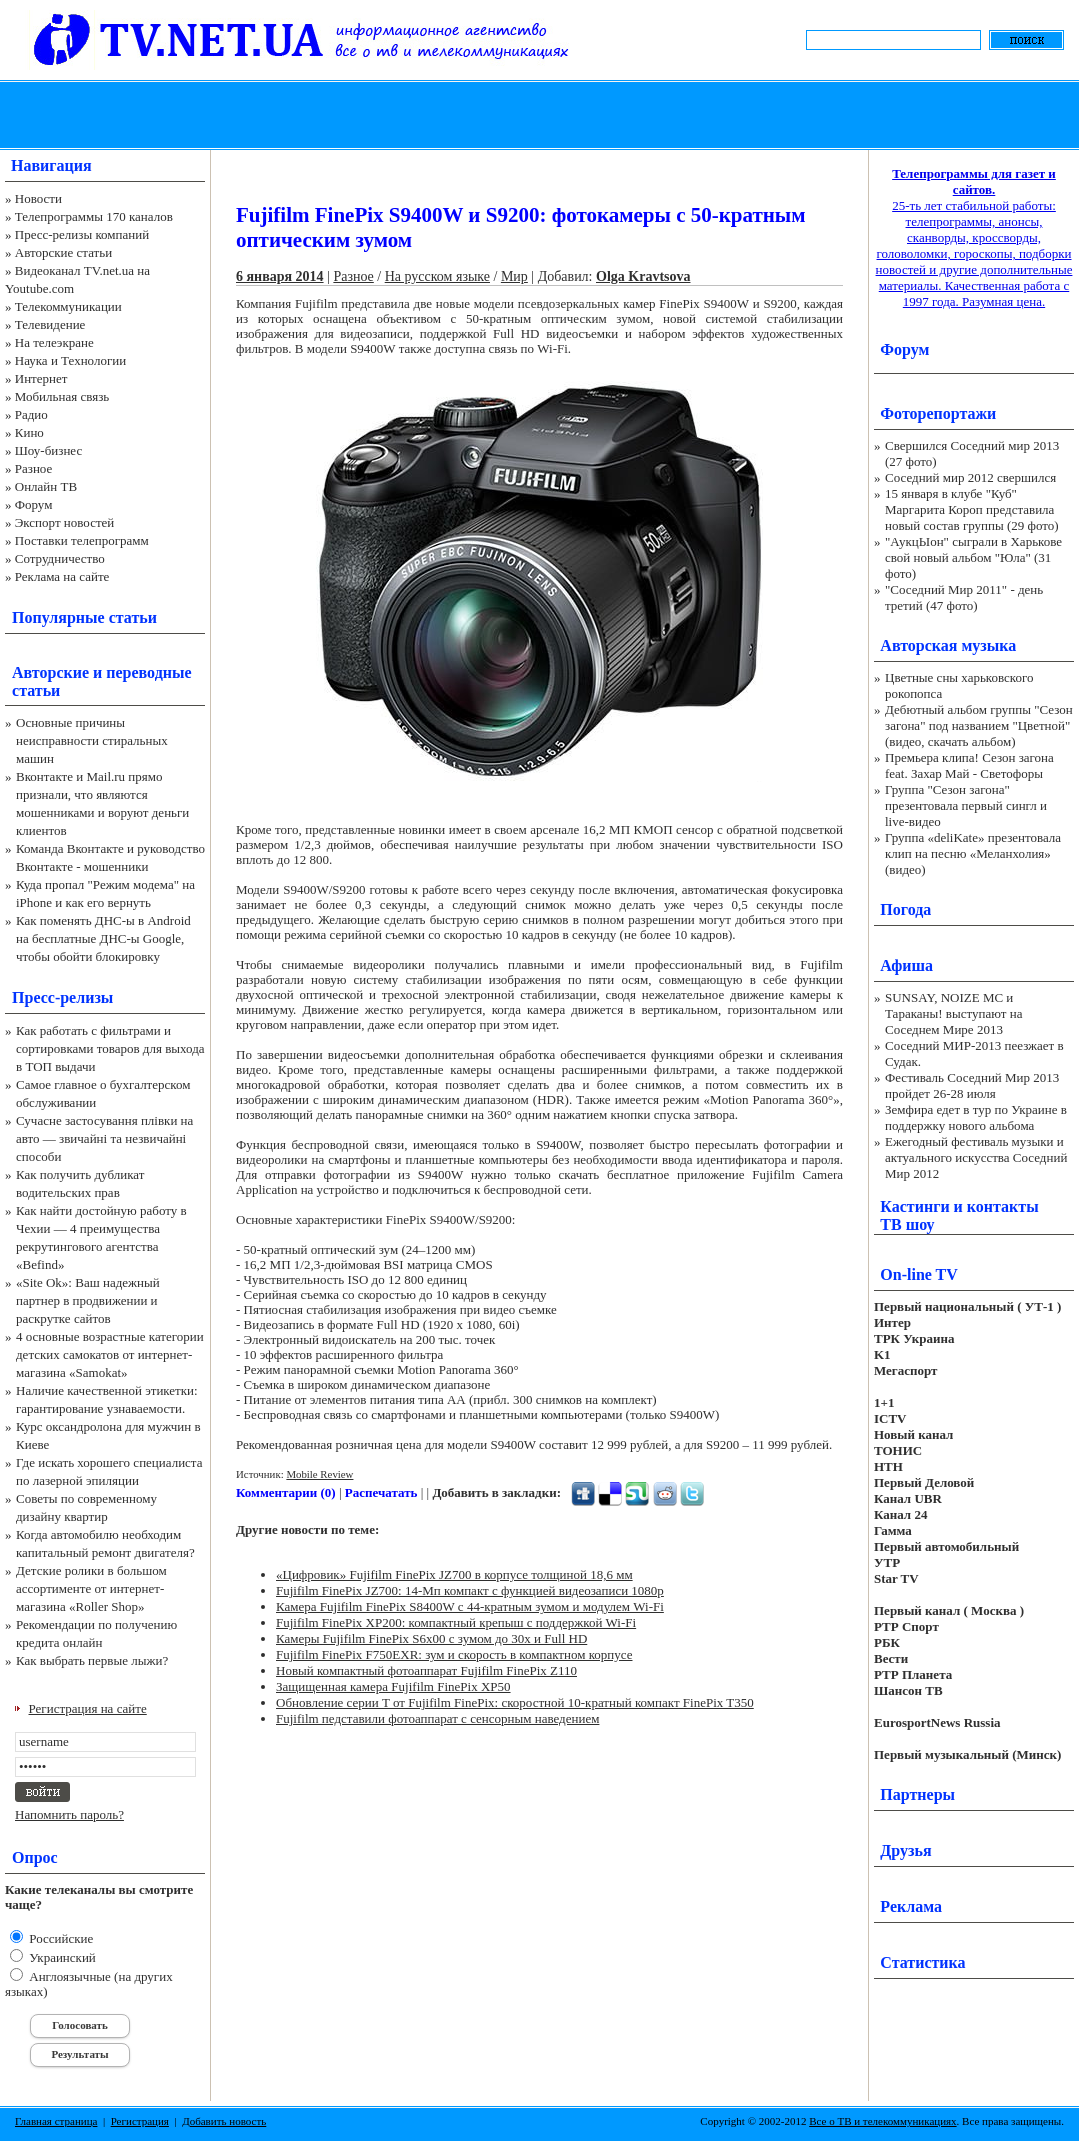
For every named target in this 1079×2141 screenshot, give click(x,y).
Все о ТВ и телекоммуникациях (882, 2121)
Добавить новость (224, 2121)
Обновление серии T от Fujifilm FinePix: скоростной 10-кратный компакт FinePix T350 (515, 1702)
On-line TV (919, 1274)
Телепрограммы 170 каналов (94, 216)
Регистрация (140, 2121)
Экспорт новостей (65, 522)
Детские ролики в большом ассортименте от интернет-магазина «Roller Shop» (91, 1588)
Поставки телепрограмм (82, 540)
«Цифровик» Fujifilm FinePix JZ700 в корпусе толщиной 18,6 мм (454, 1574)
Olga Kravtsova (643, 276)
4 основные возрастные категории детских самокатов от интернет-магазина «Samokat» (110, 1354)
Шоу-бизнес (48, 450)
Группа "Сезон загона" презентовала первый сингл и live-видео (966, 805)
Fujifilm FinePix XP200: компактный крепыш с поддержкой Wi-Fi (456, 1622)
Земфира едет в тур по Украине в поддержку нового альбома (976, 1117)
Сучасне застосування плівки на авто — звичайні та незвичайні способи (104, 1138)
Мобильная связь (62, 396)
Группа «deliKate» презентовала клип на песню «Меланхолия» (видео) (973, 853)
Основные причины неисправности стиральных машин (92, 740)
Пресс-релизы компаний (82, 234)
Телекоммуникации (68, 306)
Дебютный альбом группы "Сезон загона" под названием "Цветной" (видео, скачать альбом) (979, 725)
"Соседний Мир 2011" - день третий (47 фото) (964, 597)
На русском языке (437, 276)
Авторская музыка (948, 645)
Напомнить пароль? (69, 1814)
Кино (29, 432)
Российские (59, 1938)
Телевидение (50, 324)
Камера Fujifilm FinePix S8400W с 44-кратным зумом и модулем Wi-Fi (470, 1606)
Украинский (61, 1957)
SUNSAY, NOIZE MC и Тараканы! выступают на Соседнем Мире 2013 (953, 1013)
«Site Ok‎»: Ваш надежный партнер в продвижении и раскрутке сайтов (88, 1300)
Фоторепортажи (938, 413)
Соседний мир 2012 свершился (970, 477)
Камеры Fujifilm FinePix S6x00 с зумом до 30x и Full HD (431, 1638)
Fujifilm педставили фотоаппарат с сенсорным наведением (437, 1718)
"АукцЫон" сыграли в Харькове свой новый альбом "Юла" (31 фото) (973, 557)
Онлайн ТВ (46, 486)
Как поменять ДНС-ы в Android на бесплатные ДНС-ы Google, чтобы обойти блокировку (103, 938)
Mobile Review (319, 1474)
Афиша (906, 965)
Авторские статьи (63, 252)
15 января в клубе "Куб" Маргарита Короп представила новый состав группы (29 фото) (972, 509)
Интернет (41, 378)
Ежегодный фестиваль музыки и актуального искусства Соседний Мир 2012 (976, 1157)
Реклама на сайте (62, 576)
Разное (34, 468)
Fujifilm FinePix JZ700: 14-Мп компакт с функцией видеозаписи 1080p (470, 1590)
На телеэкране (54, 342)
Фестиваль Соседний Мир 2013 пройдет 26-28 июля (972, 1085)
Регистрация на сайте (88, 1708)
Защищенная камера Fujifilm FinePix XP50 (393, 1686)
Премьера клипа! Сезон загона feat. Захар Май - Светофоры (969, 765)
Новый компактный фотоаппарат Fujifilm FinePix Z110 (426, 1670)
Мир (514, 276)
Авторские (50, 672)
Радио (31, 414)
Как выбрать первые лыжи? (92, 1660)
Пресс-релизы (62, 997)
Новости (38, 198)
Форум (34, 504)
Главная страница (56, 2121)
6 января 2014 (280, 276)
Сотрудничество (60, 558)
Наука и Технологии (70, 360)
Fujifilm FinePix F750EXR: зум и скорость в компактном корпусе (454, 1654)
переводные (148, 672)
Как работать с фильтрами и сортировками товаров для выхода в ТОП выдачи (110, 1048)
